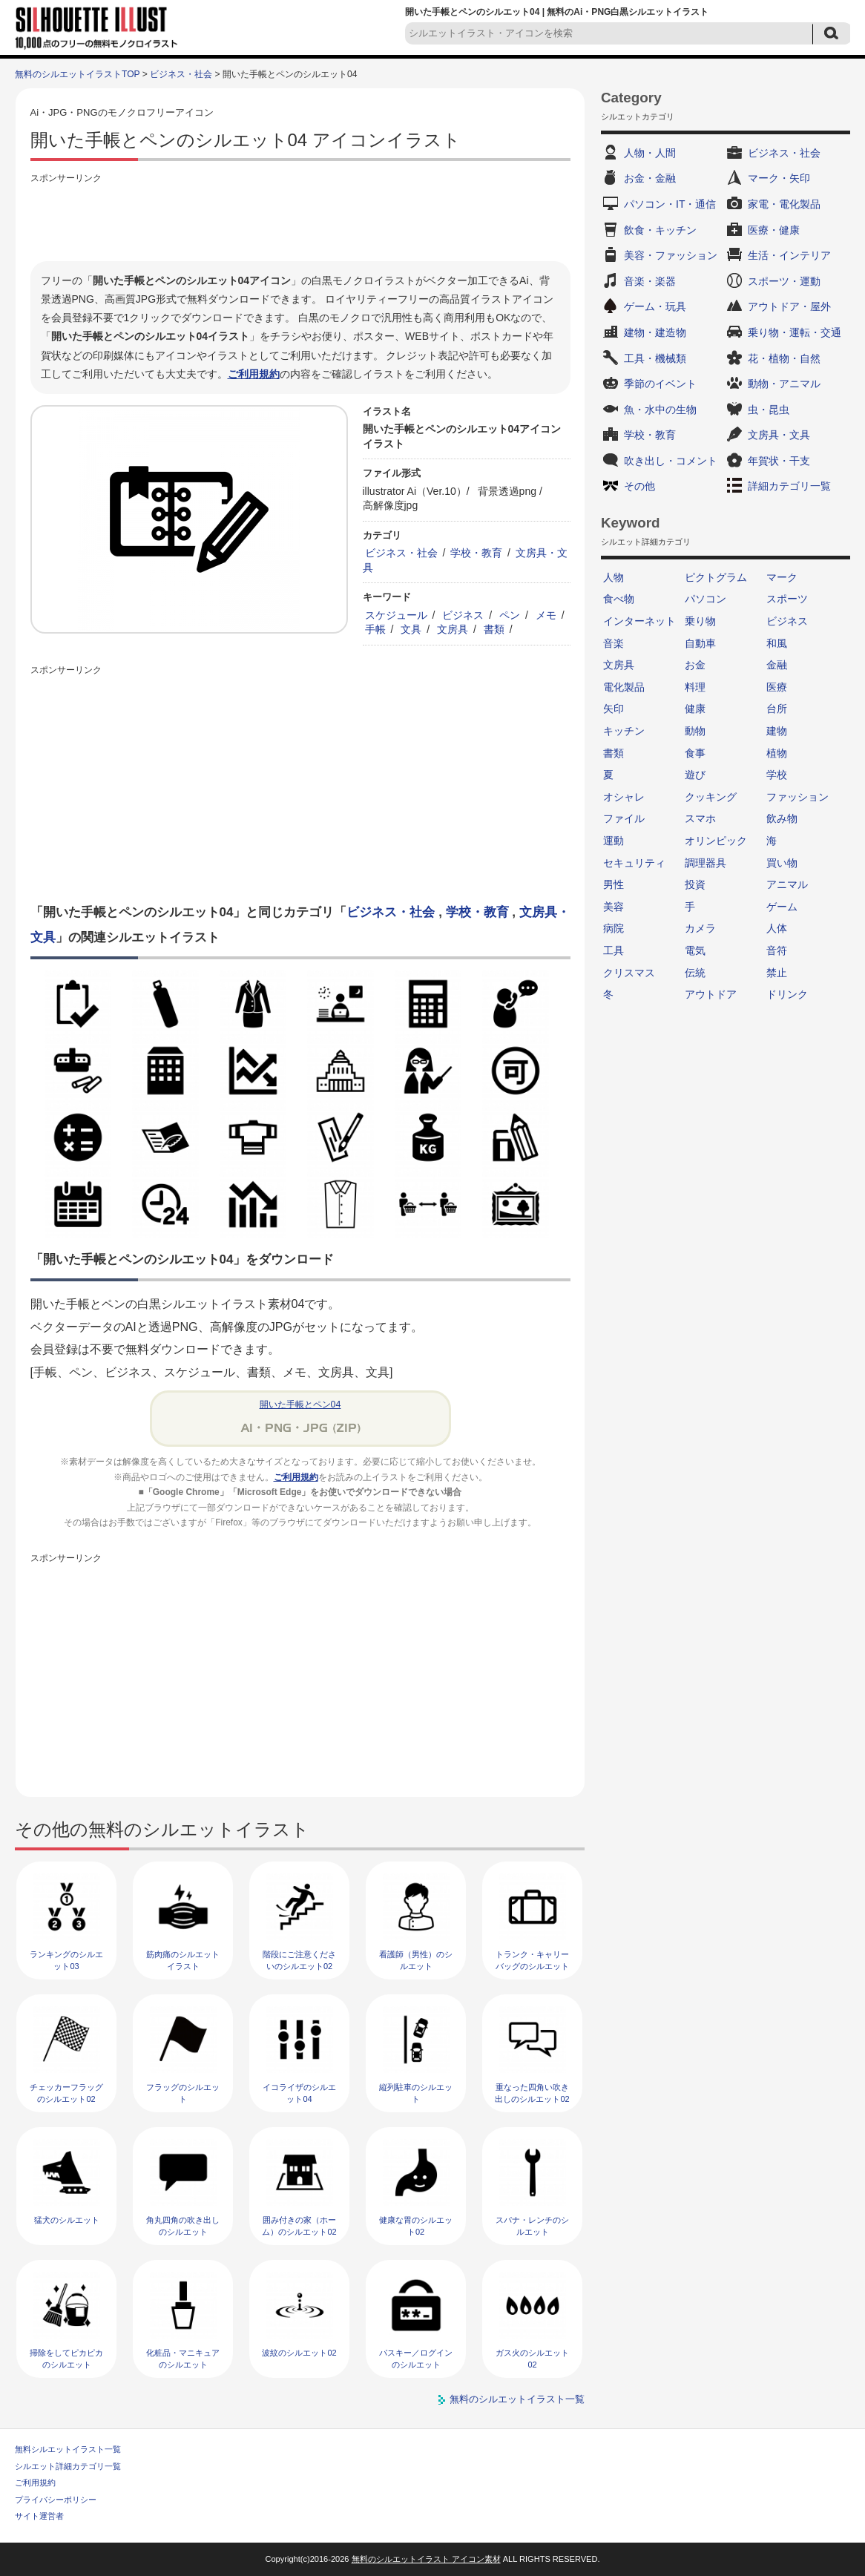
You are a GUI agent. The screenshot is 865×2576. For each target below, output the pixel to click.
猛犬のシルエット (66, 2219)
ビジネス (463, 615)
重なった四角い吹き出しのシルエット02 (532, 2093)
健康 (695, 708)
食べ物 (618, 599)
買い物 (781, 863)
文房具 (452, 629)
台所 (776, 708)
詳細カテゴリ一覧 (789, 486)
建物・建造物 (655, 332)
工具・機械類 (655, 358)
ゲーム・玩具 (655, 306)
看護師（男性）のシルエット (416, 1960)
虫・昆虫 (768, 409)
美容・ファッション (670, 255)
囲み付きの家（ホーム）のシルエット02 (299, 2225)
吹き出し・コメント (670, 461)
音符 (776, 950)
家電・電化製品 (784, 204)
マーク (781, 577)
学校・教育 (476, 553)
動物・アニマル (784, 384)
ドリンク (787, 994)
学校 (776, 775)
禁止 (776, 973)
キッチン (624, 731)
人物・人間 (650, 153)
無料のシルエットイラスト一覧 (517, 2399)
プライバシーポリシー (55, 2499)
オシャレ (624, 797)
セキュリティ (634, 863)
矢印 (613, 708)
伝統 (695, 973)
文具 (411, 629)
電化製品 (624, 687)
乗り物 (700, 621)
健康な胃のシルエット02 (416, 2225)
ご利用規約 (254, 374)
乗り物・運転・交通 (794, 332)
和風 (776, 643)
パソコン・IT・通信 (670, 204)
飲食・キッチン (660, 230)
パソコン (705, 599)
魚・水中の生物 (660, 409)
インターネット (639, 621)
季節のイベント (660, 384)
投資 (695, 884)
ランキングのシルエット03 (66, 1960)
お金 (695, 665)
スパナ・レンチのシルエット (532, 2225)
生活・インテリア (789, 255)
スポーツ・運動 (784, 281)
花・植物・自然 (784, 358)
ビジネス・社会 (181, 74)
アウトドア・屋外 (789, 306)
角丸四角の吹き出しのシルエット (183, 2225)
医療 (776, 687)
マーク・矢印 (779, 178)
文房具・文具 (779, 435)
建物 (776, 731)
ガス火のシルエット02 (532, 2358)
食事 (695, 753)
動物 (695, 731)
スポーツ (787, 599)
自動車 (700, 643)
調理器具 (705, 863)
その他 (639, 486)
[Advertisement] (300, 220)
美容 (613, 907)
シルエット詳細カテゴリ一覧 (68, 2466)
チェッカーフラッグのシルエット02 (66, 2093)
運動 (613, 841)
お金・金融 (650, 178)
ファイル (624, 818)
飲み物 (781, 818)
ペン (509, 615)
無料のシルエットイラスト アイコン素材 (426, 2558)
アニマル (787, 884)
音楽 (613, 643)
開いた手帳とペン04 (300, 1404)
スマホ (700, 818)
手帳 (375, 629)
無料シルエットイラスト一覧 (68, 2449)
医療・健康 (774, 230)
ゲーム (781, 907)
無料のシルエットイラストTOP (77, 74)
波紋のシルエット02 (299, 2352)
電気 (695, 950)
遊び (695, 775)
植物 (776, 753)
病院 (613, 928)
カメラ (700, 928)
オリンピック (716, 841)
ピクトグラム (716, 577)
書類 (494, 629)
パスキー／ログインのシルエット (416, 2358)
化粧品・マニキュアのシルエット (183, 2358)
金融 (776, 665)
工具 (613, 950)
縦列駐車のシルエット (416, 2093)
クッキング (711, 797)
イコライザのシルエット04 (299, 2093)
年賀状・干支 (779, 461)
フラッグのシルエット (183, 2093)
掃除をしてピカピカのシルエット (66, 2358)
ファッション (797, 797)
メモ (546, 615)
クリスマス (629, 973)
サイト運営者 (39, 2515)
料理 (695, 687)
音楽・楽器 (650, 281)
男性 (613, 884)
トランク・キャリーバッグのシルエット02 (532, 1966)
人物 (613, 577)
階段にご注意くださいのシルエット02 (299, 1960)
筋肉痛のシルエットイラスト (183, 1960)
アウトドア (711, 994)
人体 (776, 928)
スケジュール (396, 615)
